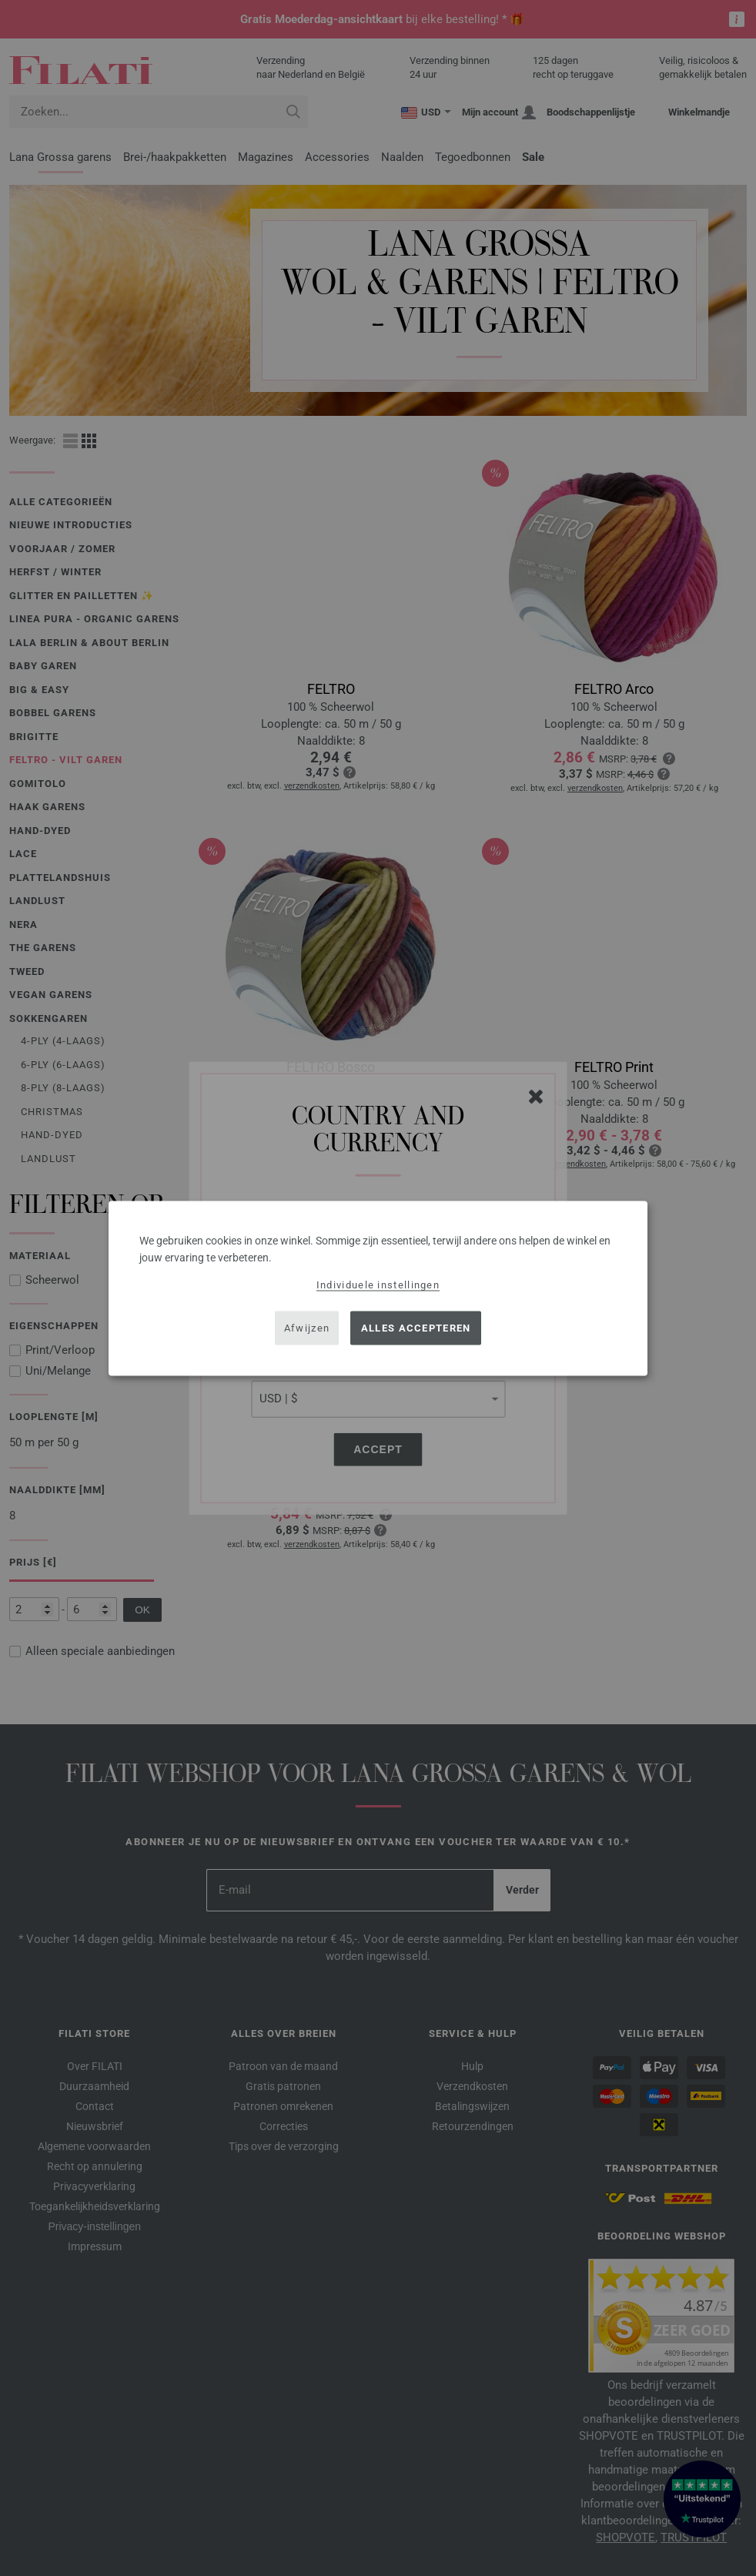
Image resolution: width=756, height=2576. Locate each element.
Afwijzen (306, 1328)
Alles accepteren (416, 1328)
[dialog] (378, 1288)
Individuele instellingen (378, 1284)
